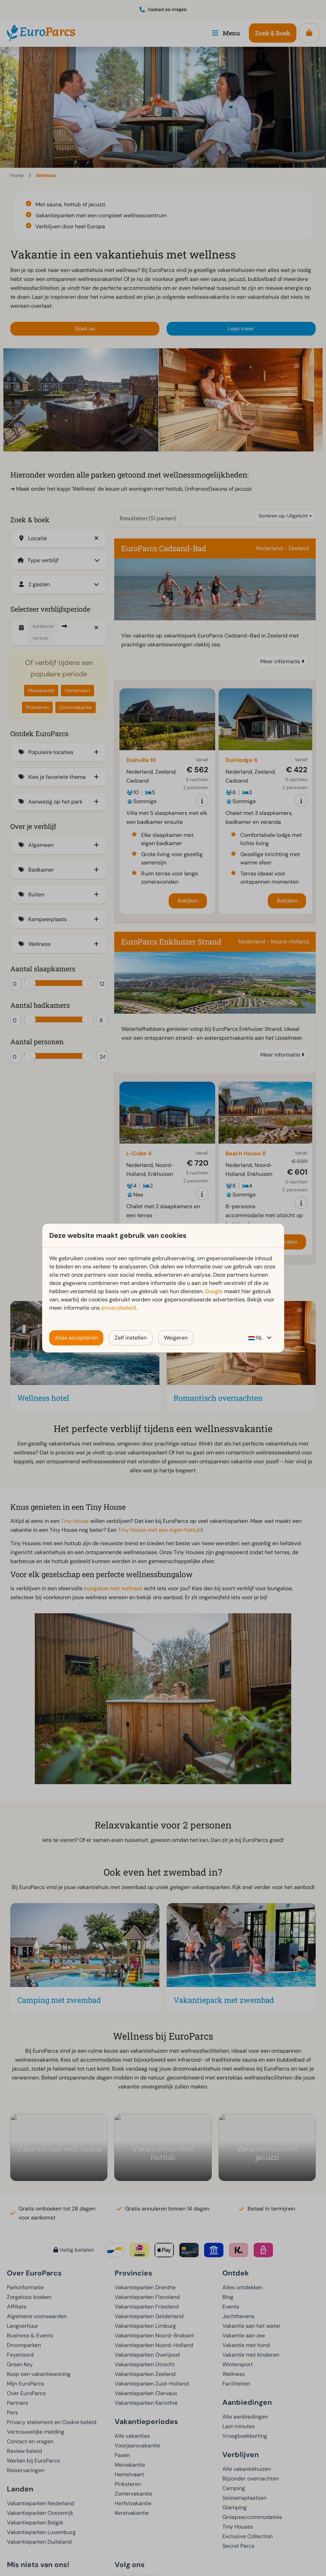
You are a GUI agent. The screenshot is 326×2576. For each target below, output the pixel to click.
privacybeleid (118, 1307)
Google (214, 1291)
